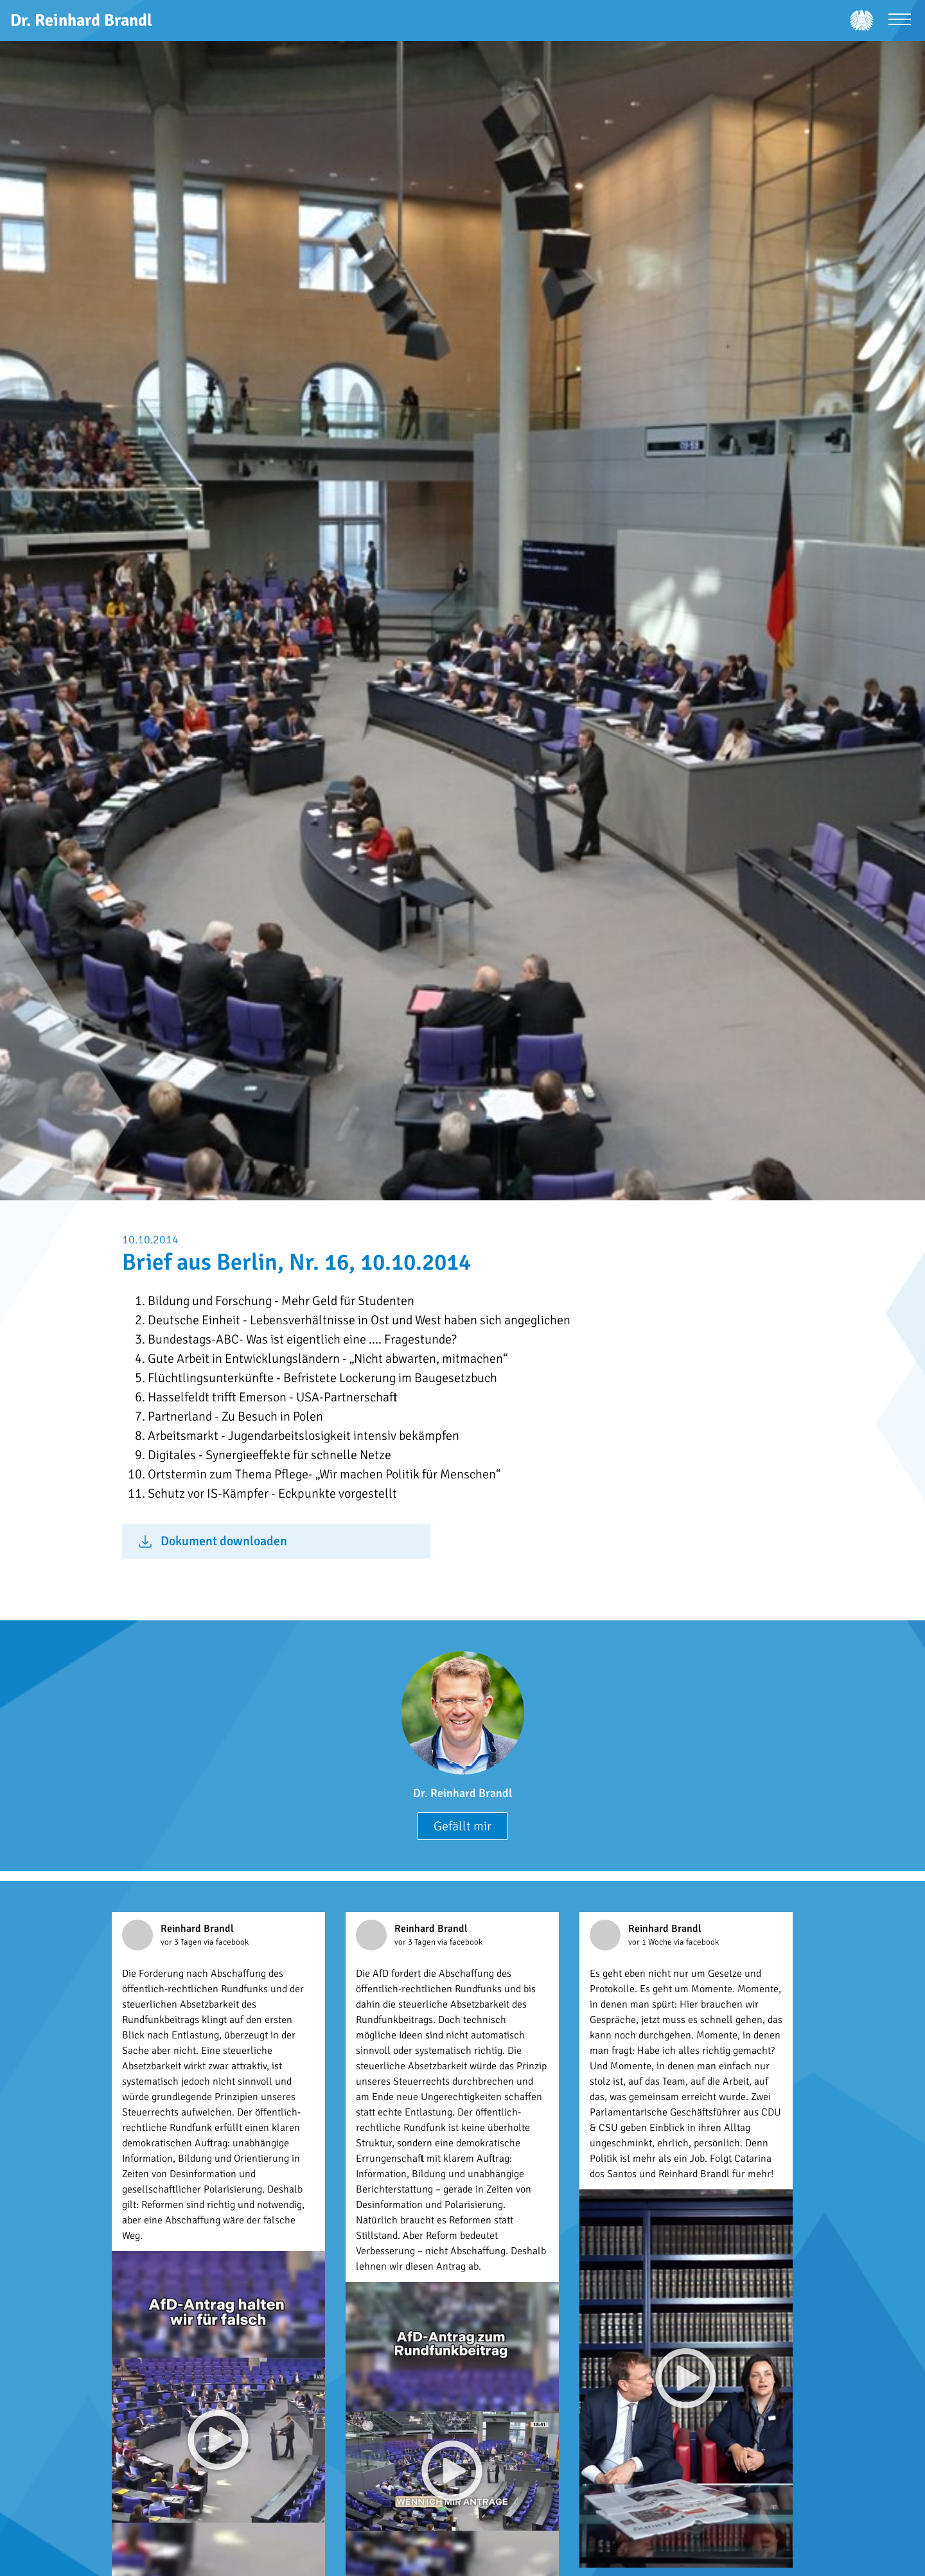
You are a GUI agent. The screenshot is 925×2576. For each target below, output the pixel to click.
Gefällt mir (462, 1826)
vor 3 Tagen (182, 1942)
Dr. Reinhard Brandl (462, 1793)
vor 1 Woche (651, 1942)
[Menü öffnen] (899, 21)
